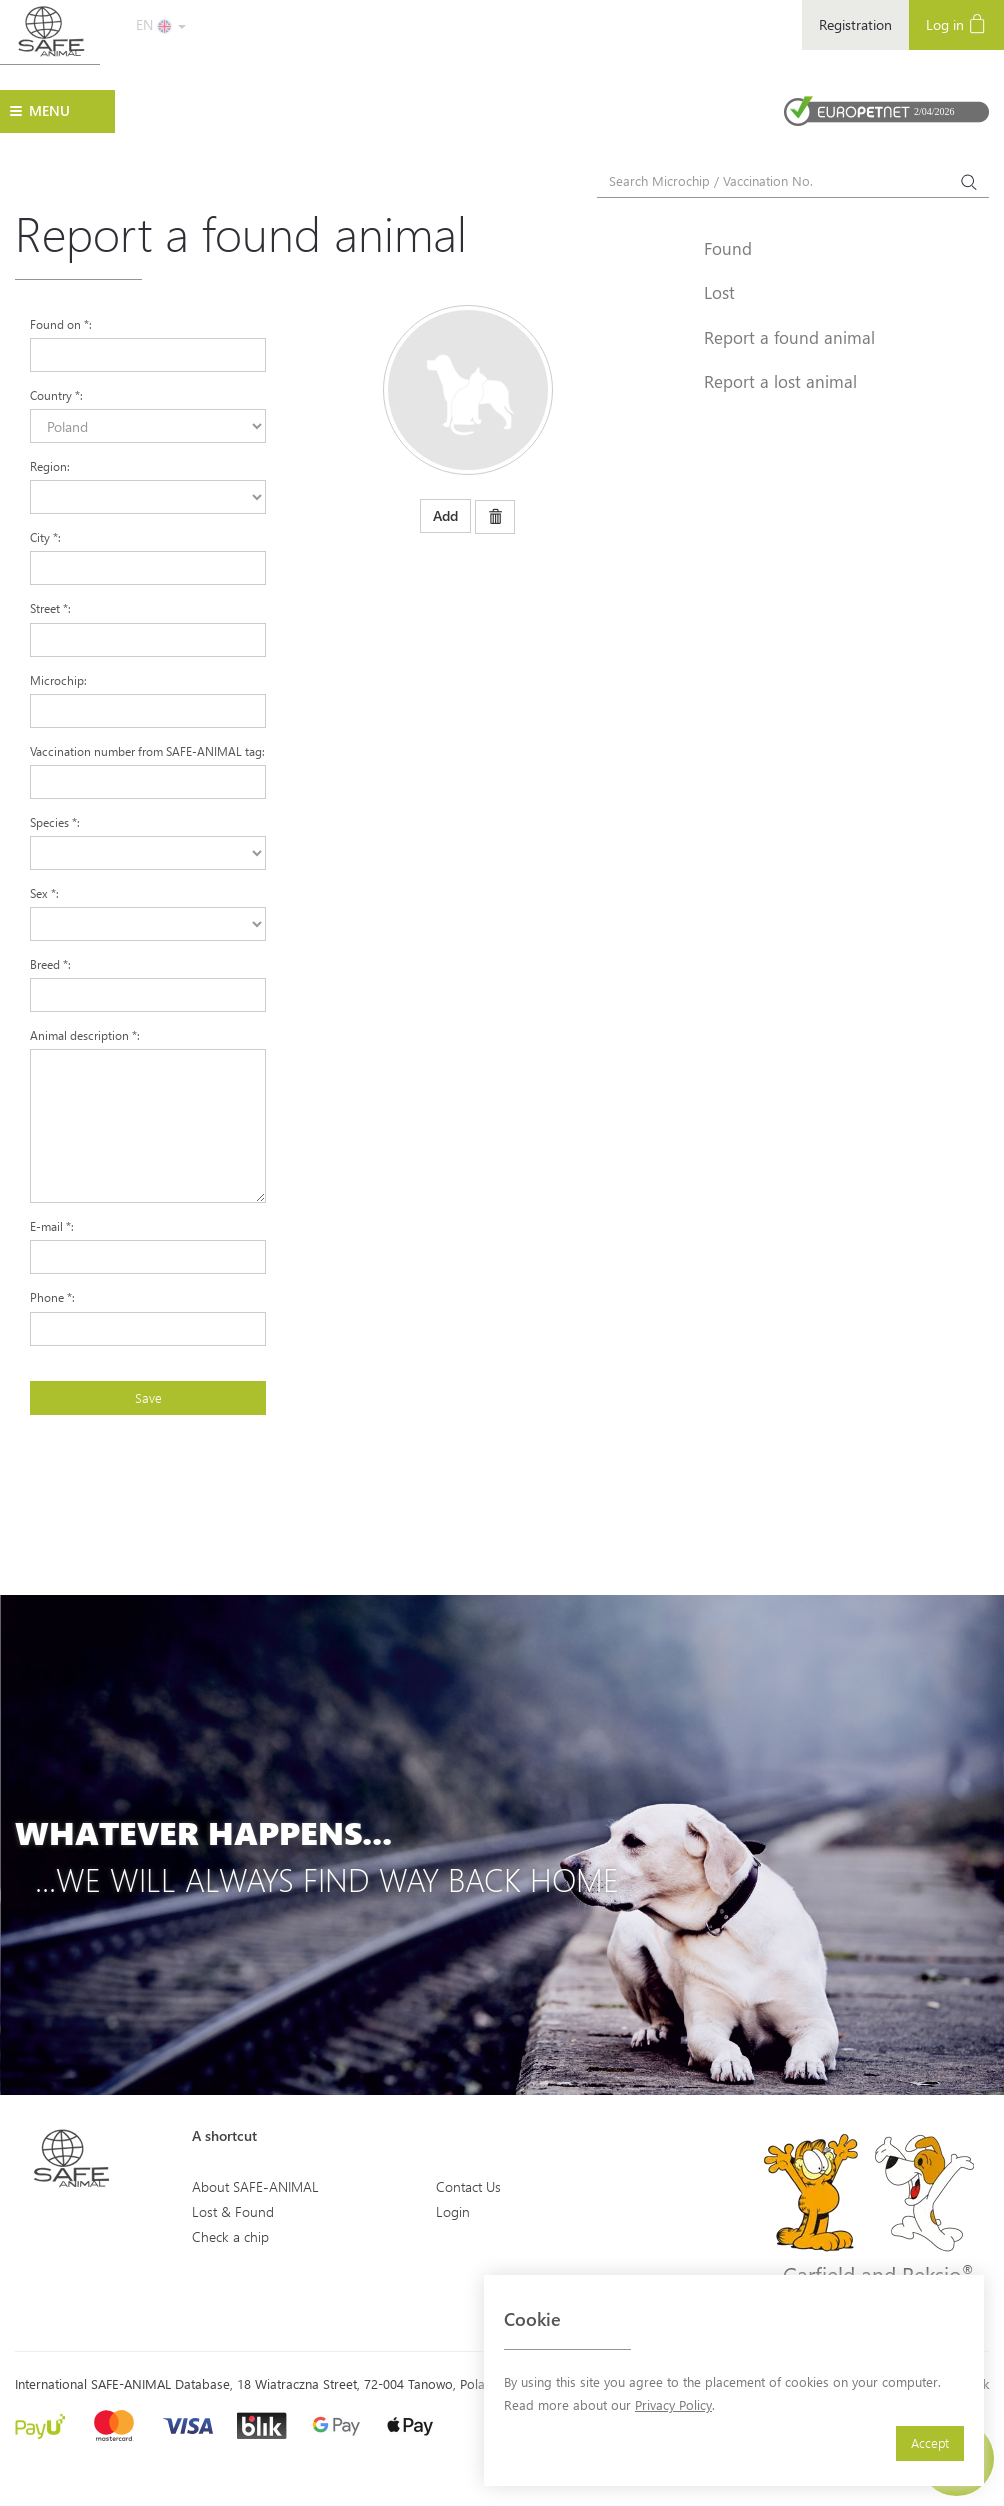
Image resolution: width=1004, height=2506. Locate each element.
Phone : (52, 1297)
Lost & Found (233, 2211)
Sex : (44, 893)
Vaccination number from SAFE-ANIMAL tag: (147, 751)
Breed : (50, 964)
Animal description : (85, 1035)
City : (45, 537)
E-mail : (52, 1226)
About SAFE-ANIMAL (255, 2186)
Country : (56, 395)
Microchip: (58, 680)
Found (728, 248)
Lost (719, 292)
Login (453, 2211)
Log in (956, 23)
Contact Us (468, 2186)
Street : (50, 608)
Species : (55, 822)
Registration (855, 24)
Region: (50, 466)
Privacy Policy (673, 2404)
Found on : (61, 324)
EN (161, 24)
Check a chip (230, 2236)
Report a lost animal (780, 381)
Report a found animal (789, 337)
